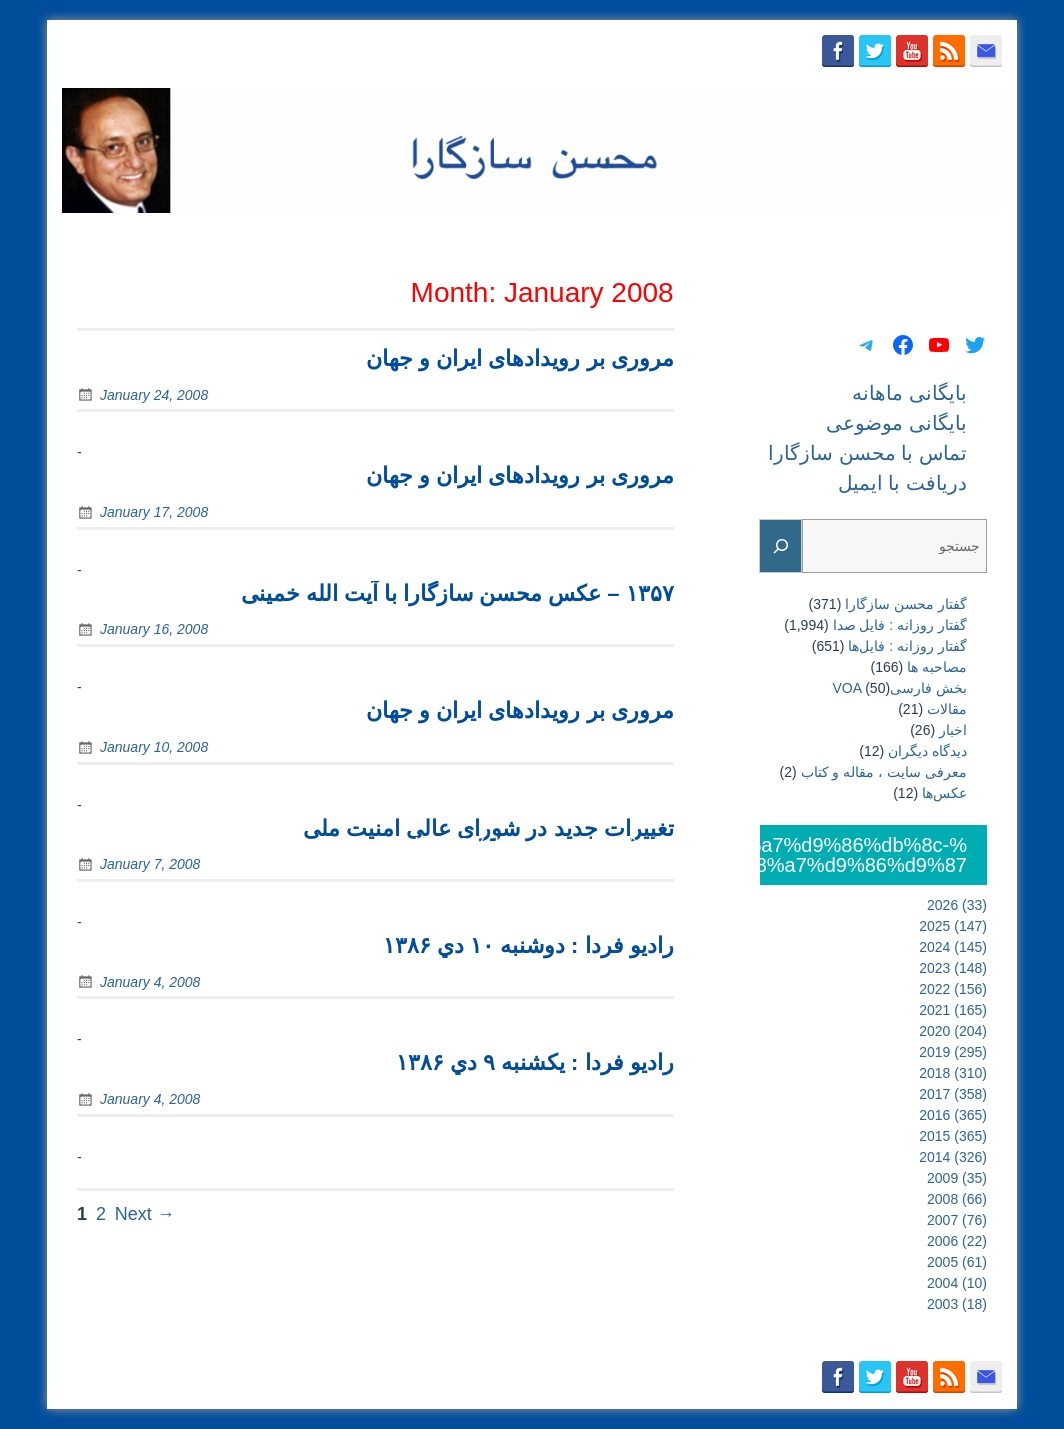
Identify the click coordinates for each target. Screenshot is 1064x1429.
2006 (957, 1241)
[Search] (781, 546)
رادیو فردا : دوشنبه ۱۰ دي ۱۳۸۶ (528, 945)
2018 (953, 1073)
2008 (957, 1199)
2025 (953, 926)
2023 (953, 968)
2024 (953, 947)
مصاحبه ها (937, 667)
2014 (953, 1157)
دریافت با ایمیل (943, 237)
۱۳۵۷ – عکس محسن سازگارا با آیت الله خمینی (457, 593)
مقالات (947, 709)
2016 (953, 1115)
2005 (957, 1262)
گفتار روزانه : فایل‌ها (907, 646)
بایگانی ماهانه (528, 237)
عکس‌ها (944, 793)
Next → (145, 1214)
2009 (957, 1178)
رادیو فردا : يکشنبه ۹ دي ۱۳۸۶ (535, 1062)
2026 (957, 905)
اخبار (953, 730)
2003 (957, 1304)
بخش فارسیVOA (900, 688)
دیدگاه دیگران (927, 751)
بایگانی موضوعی (649, 237)
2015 (953, 1136)
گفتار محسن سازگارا (906, 604)
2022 (953, 989)
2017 (953, 1094)
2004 (957, 1283)
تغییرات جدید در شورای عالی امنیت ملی (488, 828)
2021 (953, 1010)
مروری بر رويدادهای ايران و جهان (520, 358)
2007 (957, 1220)
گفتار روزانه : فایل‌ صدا (900, 625)
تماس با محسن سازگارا (799, 237)
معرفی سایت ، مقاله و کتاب (884, 772)
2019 (953, 1052)
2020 (953, 1031)
